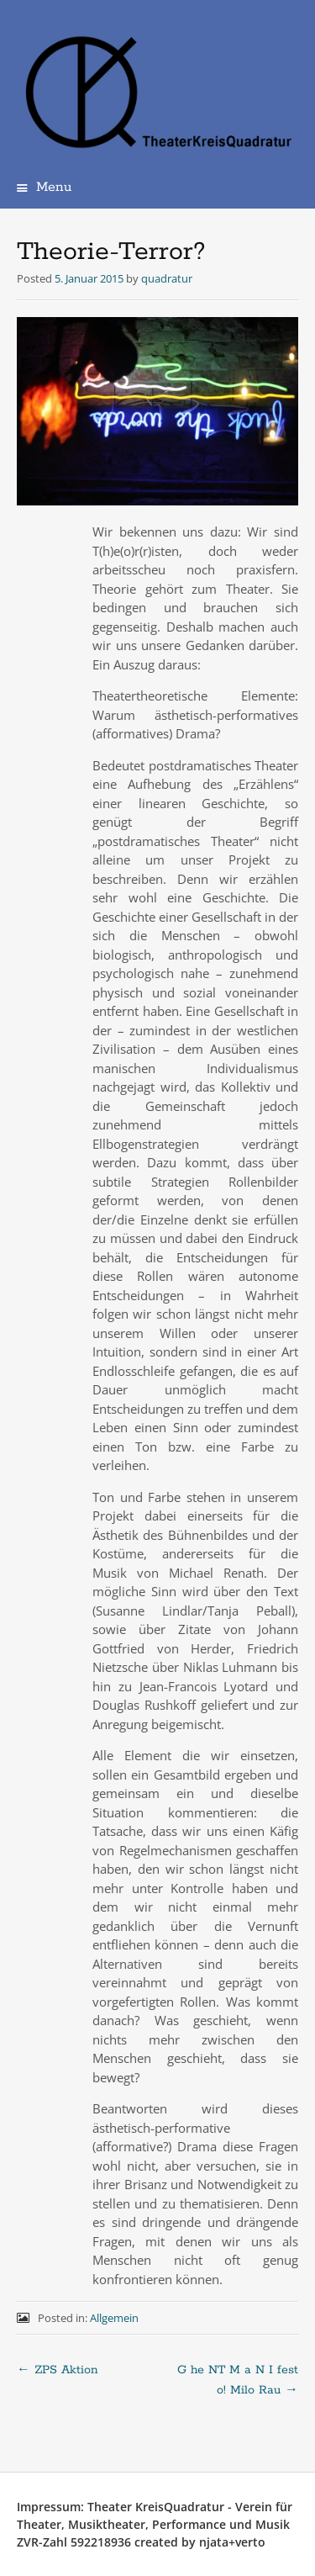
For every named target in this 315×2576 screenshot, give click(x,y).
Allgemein (114, 2317)
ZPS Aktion (57, 2370)
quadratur (166, 278)
